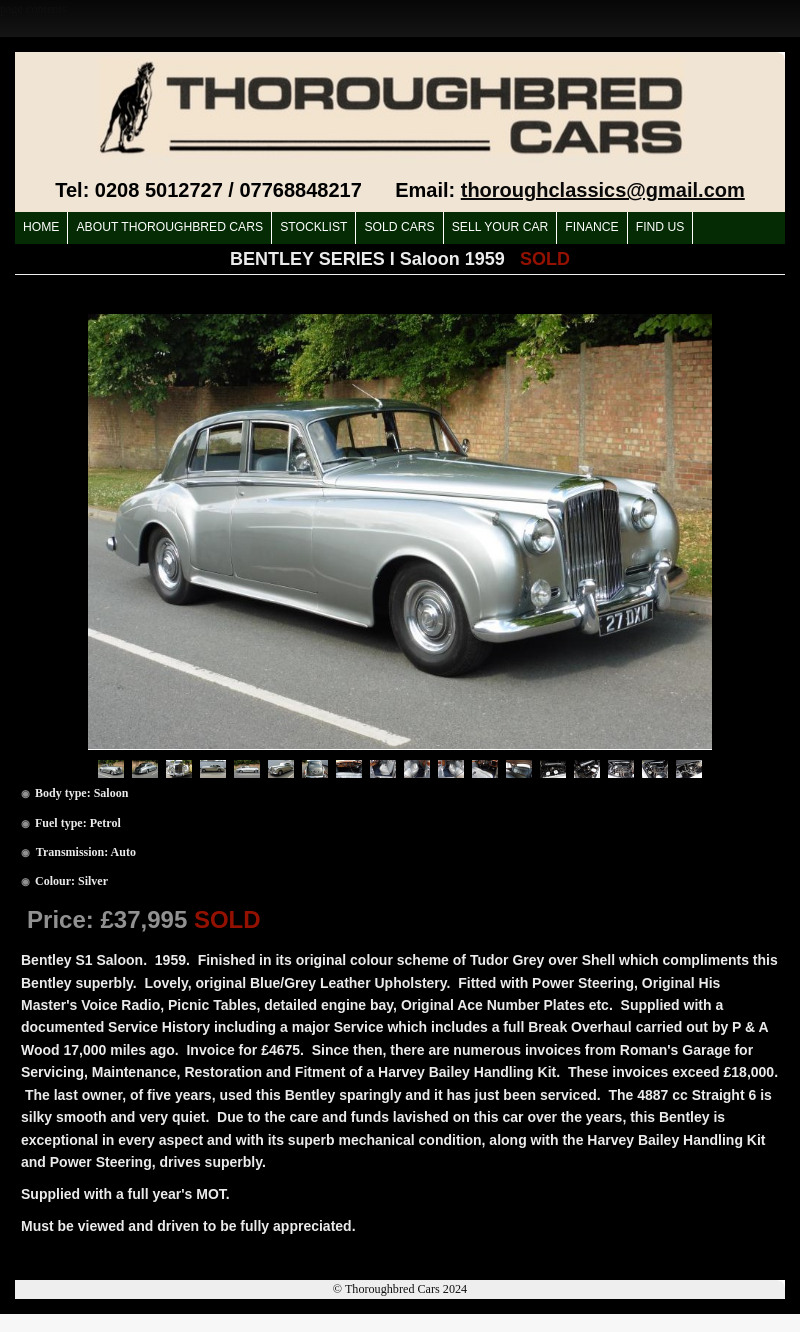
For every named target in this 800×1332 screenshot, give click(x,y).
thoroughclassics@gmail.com (603, 190)
